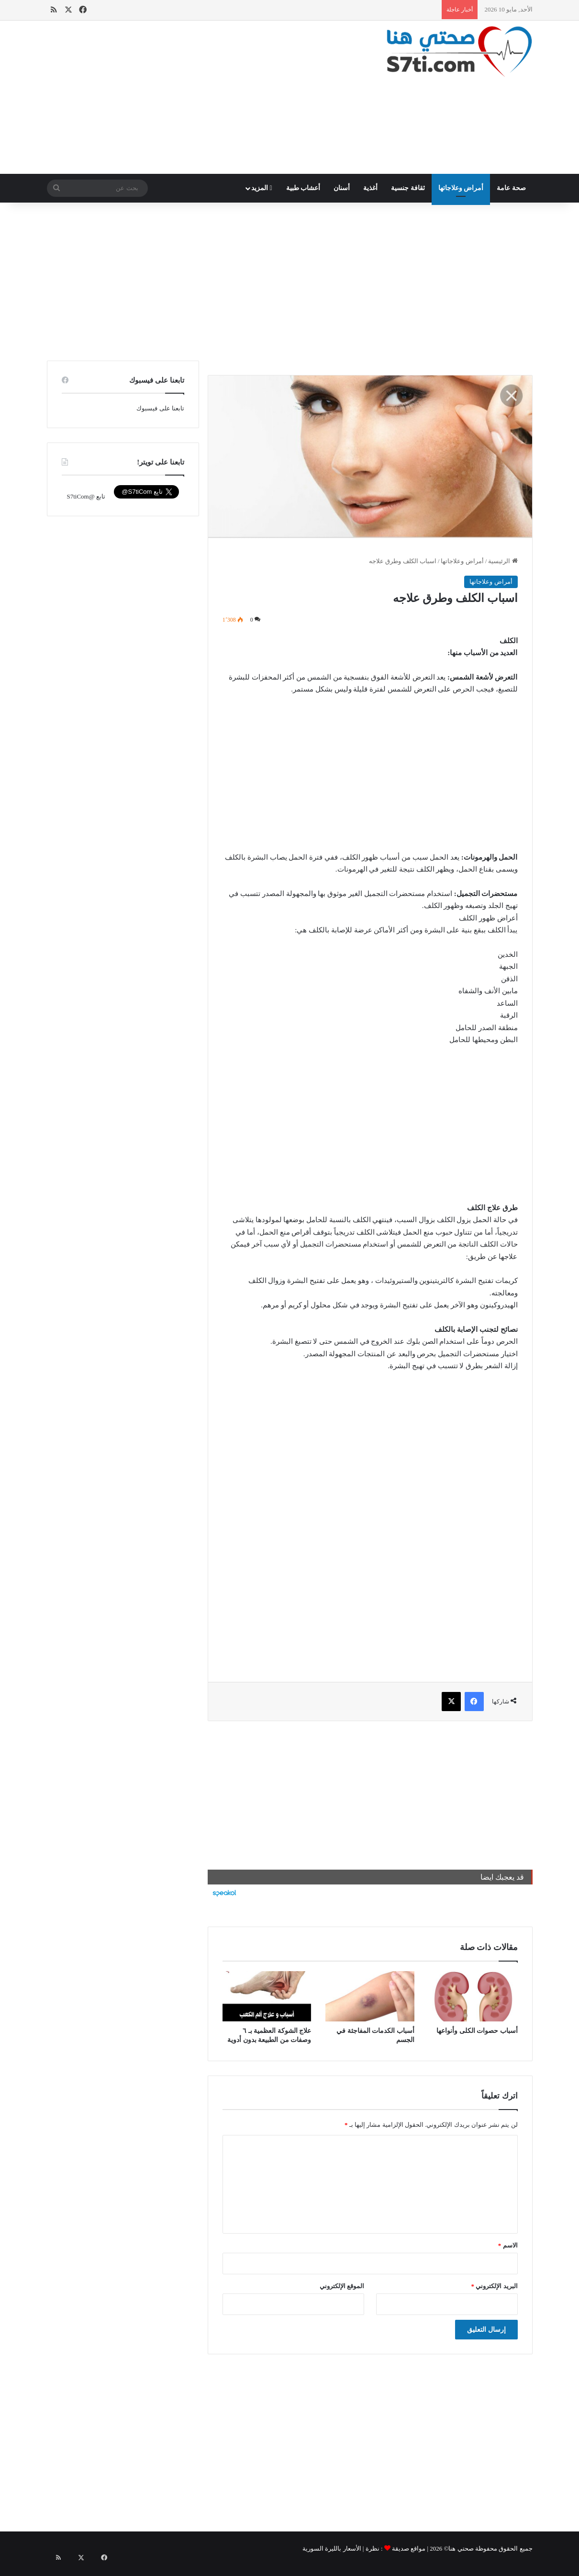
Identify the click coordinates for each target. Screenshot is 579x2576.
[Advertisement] (206, 97)
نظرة (372, 2548)
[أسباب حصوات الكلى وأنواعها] (473, 1996)
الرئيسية (502, 561)
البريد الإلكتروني (494, 2286)
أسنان (342, 188)
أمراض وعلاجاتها (461, 188)
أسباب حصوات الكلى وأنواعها (477, 2030)
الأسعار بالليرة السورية (331, 2548)
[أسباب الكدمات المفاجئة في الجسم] (369, 1996)
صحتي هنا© (459, 2548)
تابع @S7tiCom (86, 496)
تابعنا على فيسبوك (160, 408)
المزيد (261, 188)
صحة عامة (511, 188)
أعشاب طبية (303, 188)
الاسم (508, 2245)
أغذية (370, 188)
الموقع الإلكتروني (342, 2286)
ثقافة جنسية (408, 188)
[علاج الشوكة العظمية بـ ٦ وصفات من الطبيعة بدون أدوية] (267, 1996)
